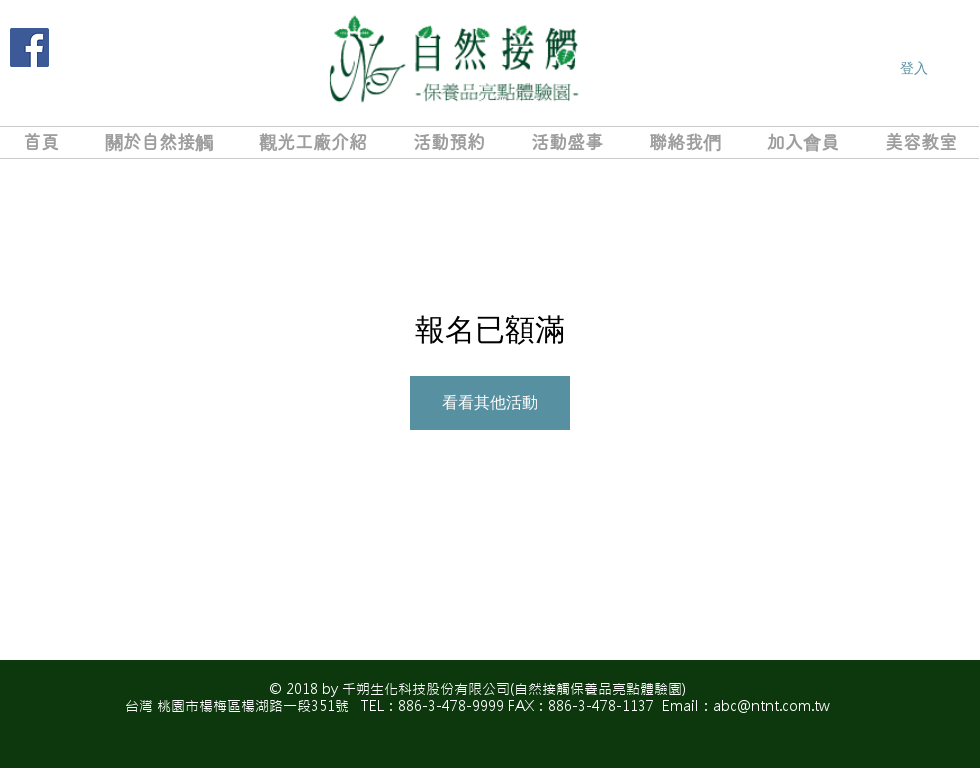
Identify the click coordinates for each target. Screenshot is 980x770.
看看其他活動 (490, 402)
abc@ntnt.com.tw (771, 706)
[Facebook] (29, 47)
